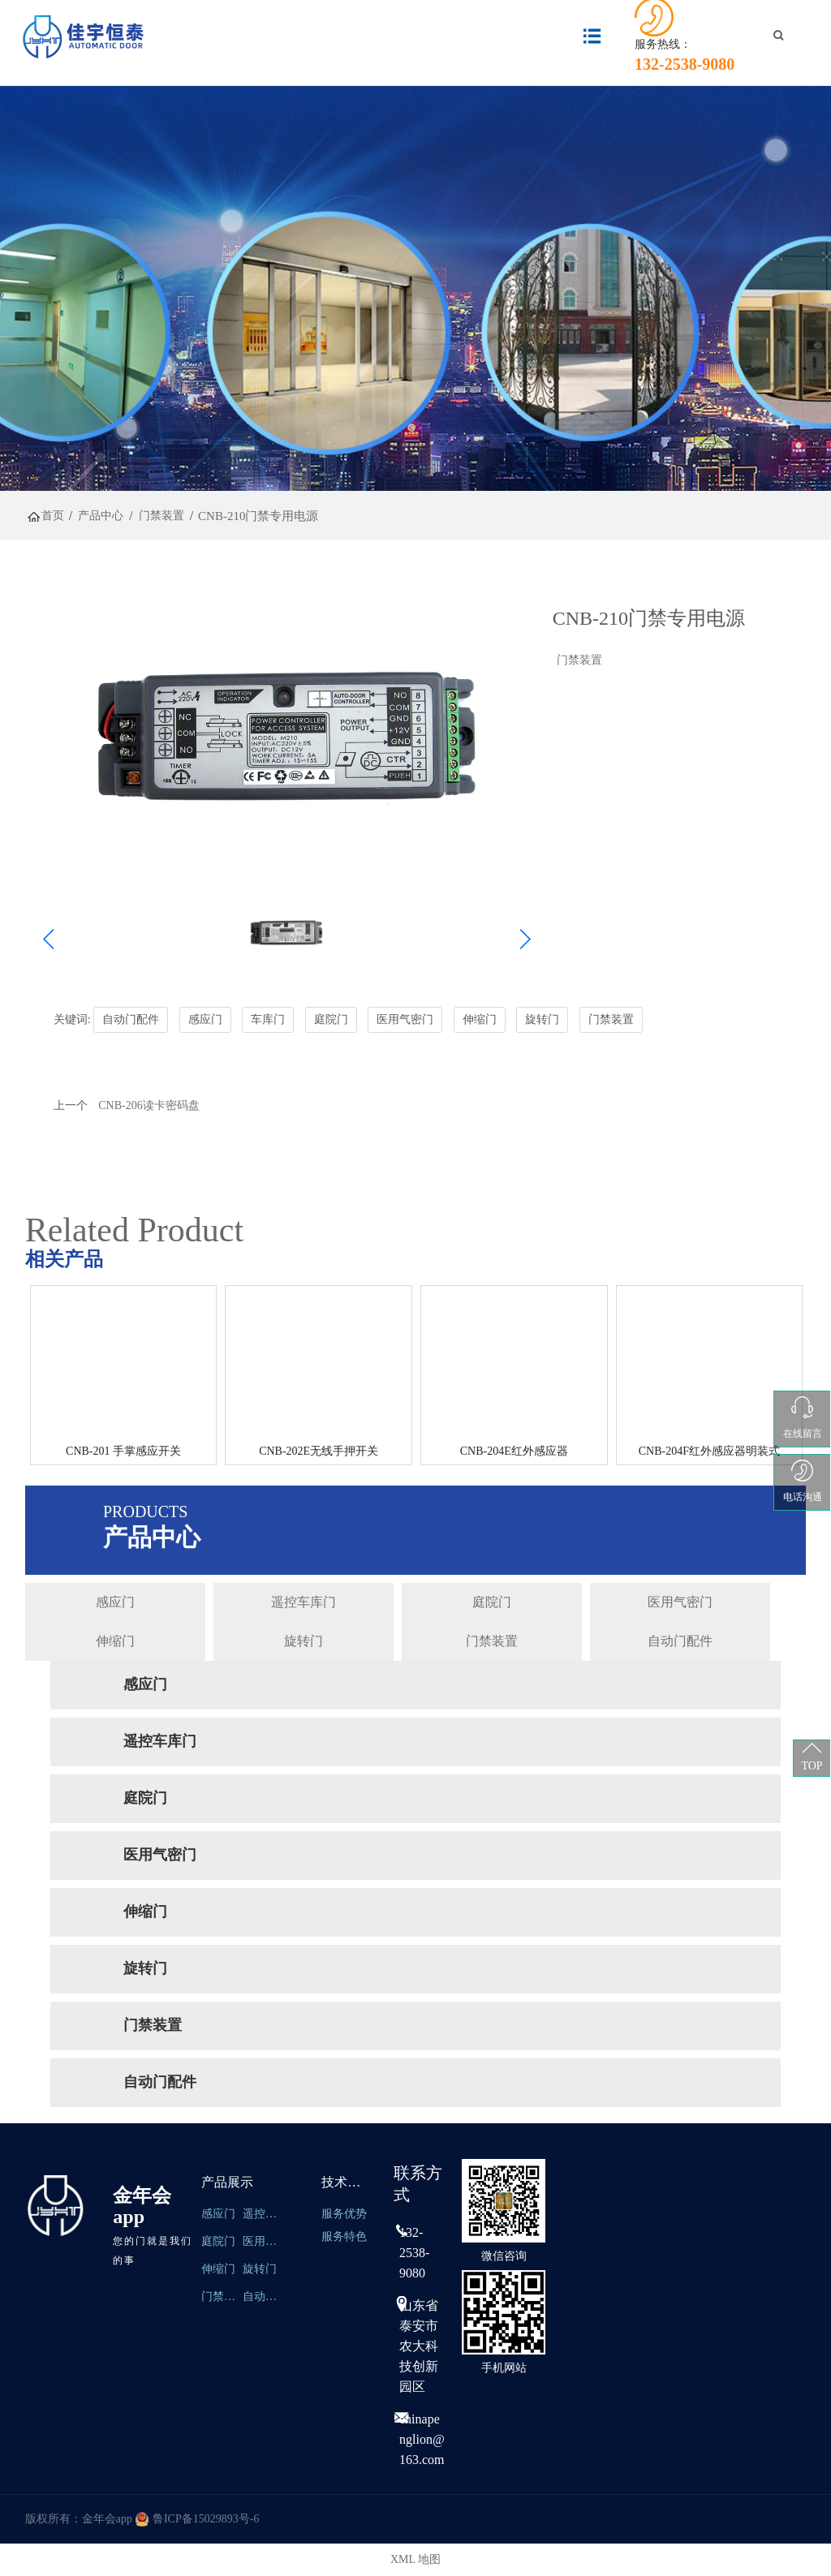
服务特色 (344, 2236)
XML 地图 (415, 2559)
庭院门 (491, 1602)
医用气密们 (262, 2241)
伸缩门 (115, 1641)
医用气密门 (680, 1602)
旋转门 (303, 1641)
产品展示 (227, 2182)
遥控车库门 (303, 1602)
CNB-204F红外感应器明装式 (709, 1451)
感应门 (115, 1602)
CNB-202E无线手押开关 (318, 1451)
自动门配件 (680, 1641)
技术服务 (347, 2182)
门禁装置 (579, 660)
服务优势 (344, 2214)
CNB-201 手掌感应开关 (123, 1451)
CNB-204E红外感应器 (514, 1451)
